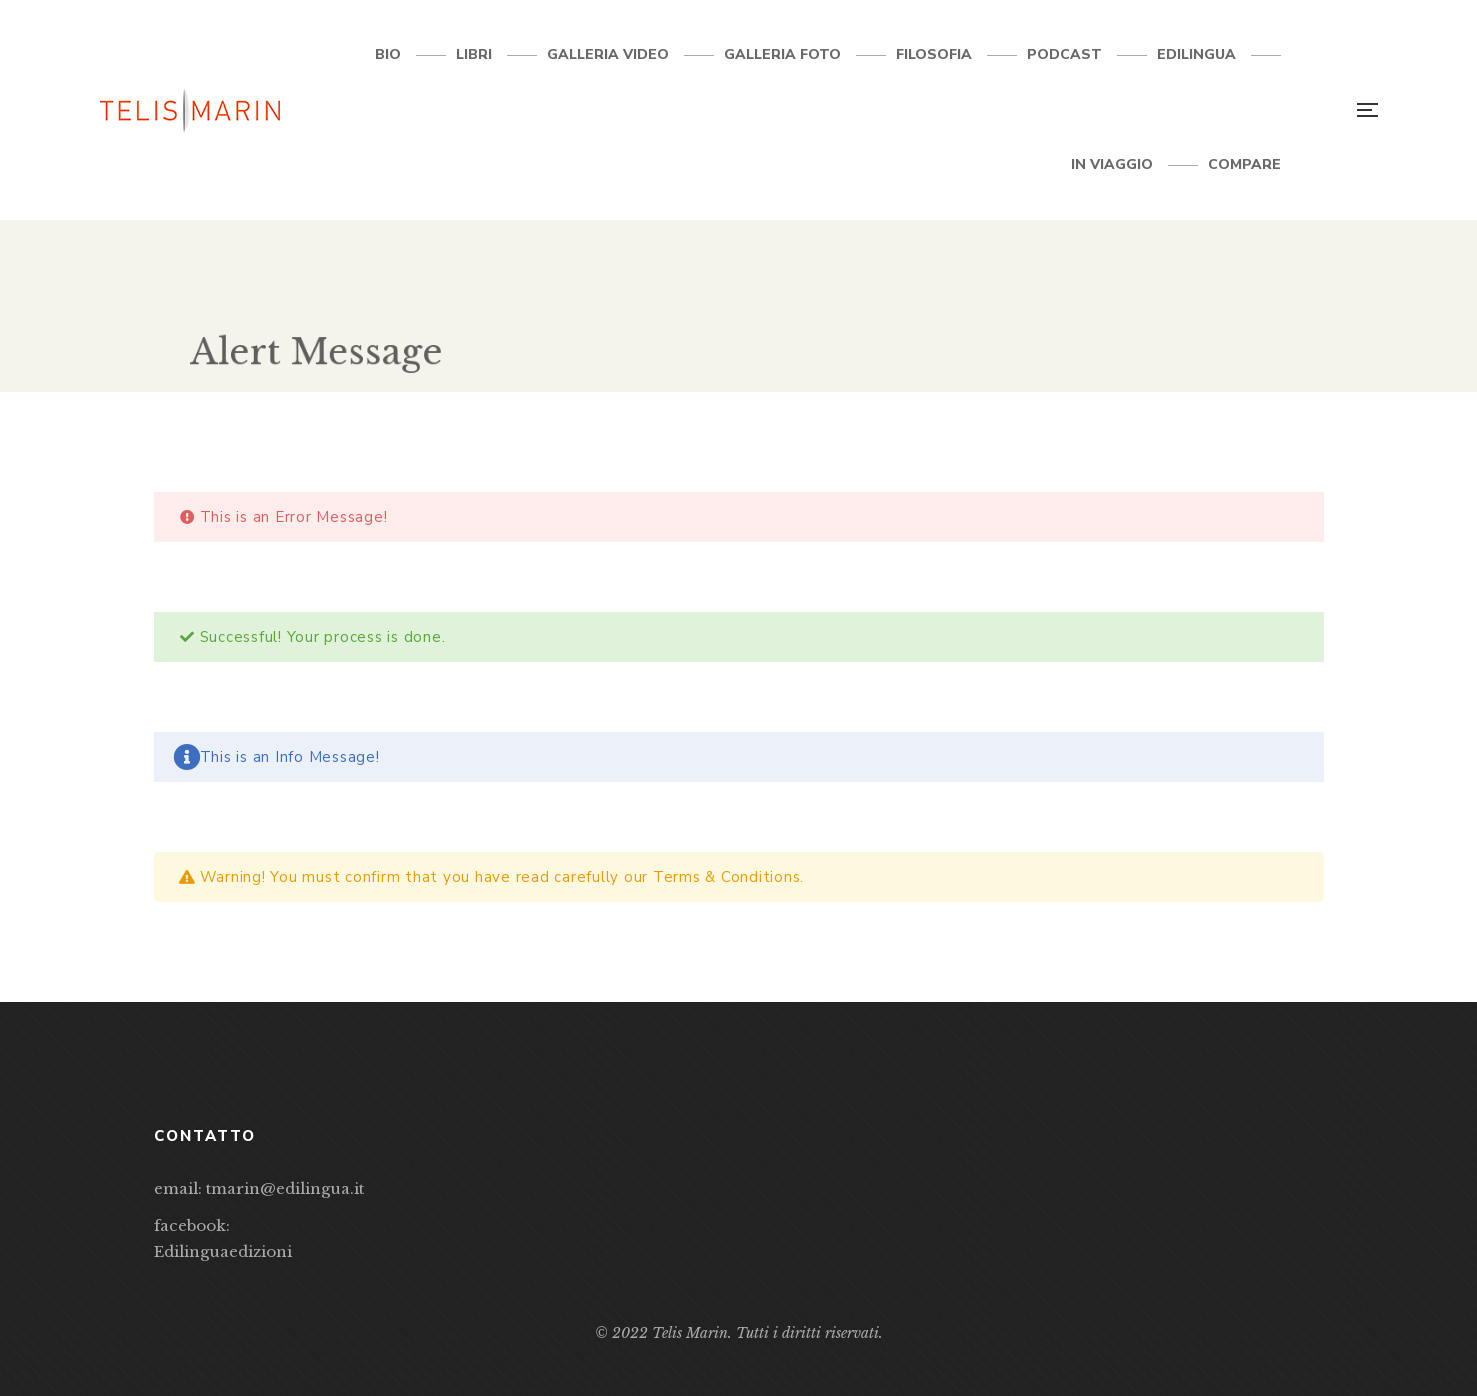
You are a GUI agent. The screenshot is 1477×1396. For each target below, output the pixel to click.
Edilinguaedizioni (223, 1251)
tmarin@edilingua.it (285, 1188)
